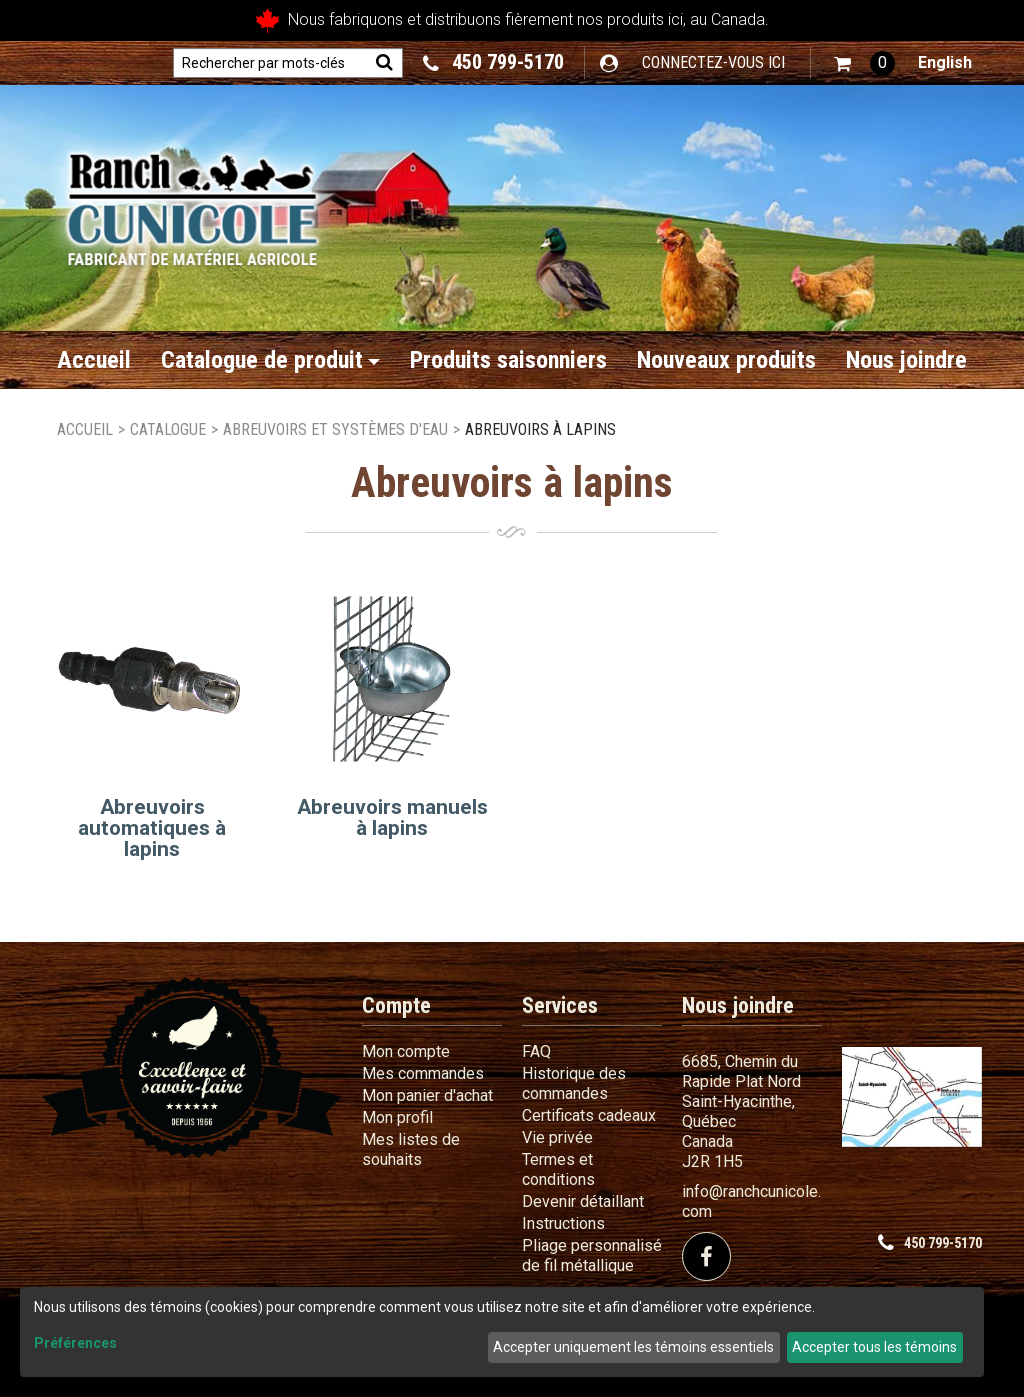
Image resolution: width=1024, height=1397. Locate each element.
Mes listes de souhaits (411, 1149)
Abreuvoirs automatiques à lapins (152, 828)
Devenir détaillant (583, 1201)
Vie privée (557, 1137)
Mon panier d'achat (427, 1095)
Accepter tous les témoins (874, 1347)
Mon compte (406, 1051)
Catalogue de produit (270, 360)
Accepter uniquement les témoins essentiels (633, 1347)
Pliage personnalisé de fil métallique (592, 1255)
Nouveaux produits (726, 360)
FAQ (536, 1051)
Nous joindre (906, 360)
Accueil (94, 360)
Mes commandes (423, 1073)
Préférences (75, 1343)
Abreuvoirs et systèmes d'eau (335, 429)
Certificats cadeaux (589, 1115)
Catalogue (168, 429)
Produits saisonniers (508, 360)
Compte (396, 1005)
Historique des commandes (574, 1083)
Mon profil (397, 1117)
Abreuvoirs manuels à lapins (392, 818)
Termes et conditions (558, 1169)
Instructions (563, 1223)
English (945, 62)
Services (560, 1005)
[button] (864, 63)
